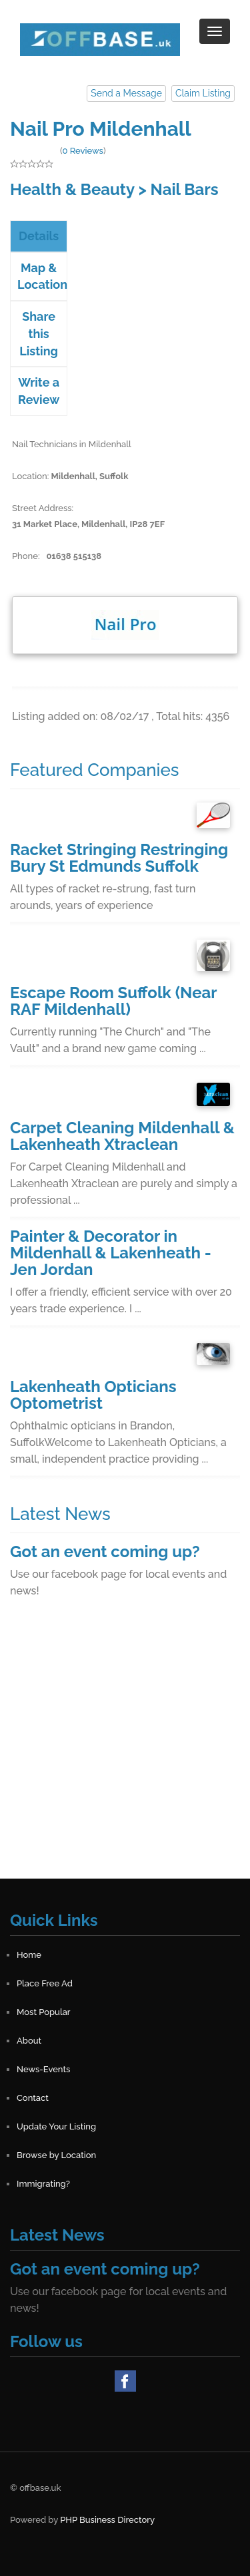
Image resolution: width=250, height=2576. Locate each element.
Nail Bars (185, 189)
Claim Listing (203, 93)
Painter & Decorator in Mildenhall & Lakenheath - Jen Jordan (110, 1252)
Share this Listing (38, 333)
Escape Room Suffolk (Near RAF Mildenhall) (113, 1001)
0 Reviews (82, 151)
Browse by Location (56, 2155)
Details (39, 236)
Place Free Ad (45, 1983)
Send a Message (126, 93)
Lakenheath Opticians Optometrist (93, 1395)
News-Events (43, 2069)
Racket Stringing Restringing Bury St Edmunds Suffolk (119, 858)
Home (29, 1955)
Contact (33, 2098)
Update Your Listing (56, 2126)
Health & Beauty (72, 189)
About (29, 2041)
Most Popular (44, 2012)
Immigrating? (43, 2184)
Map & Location (42, 276)
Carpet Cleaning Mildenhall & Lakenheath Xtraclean (122, 1136)
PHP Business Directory (107, 2520)
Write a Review (38, 391)
